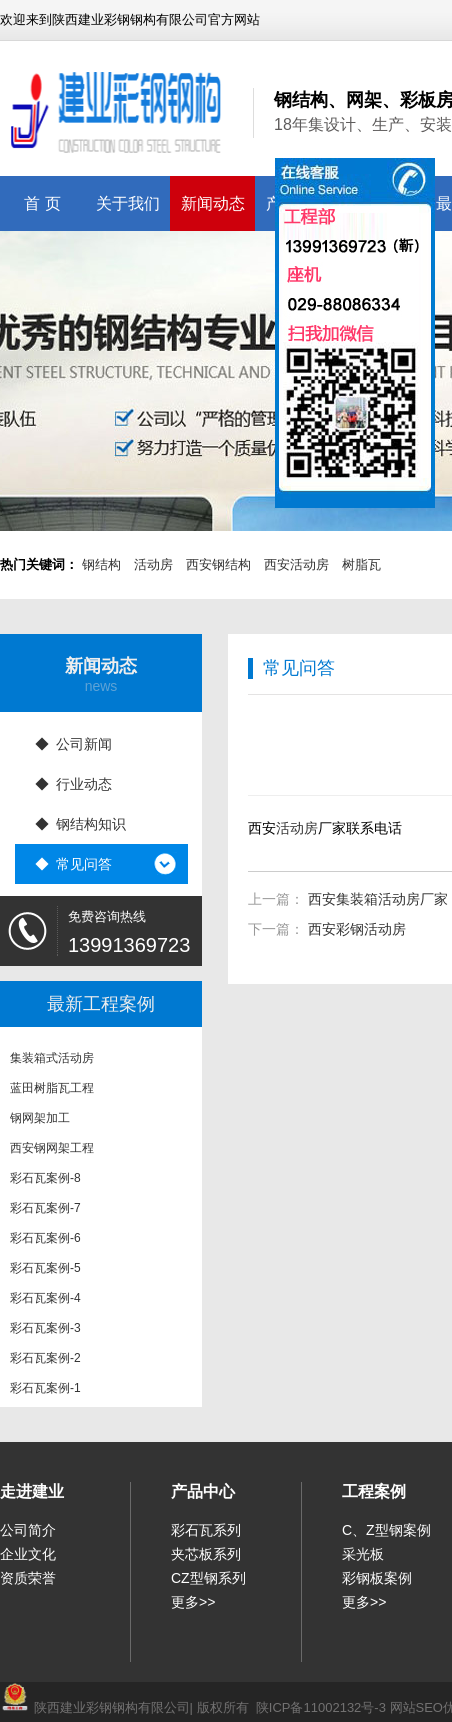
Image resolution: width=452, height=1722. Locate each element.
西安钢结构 (218, 564)
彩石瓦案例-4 (45, 1303)
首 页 (42, 203)
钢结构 (101, 564)
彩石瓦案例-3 (45, 1333)
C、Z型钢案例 (386, 1530)
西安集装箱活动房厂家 (378, 899)
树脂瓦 (361, 564)
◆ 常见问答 (74, 864)
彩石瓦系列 (206, 1530)
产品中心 (203, 1491)
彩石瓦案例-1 (45, 1393)
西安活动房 (296, 564)
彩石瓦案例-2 (45, 1363)
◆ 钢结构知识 (81, 824)
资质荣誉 (28, 1578)
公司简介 (28, 1530)
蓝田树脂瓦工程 (52, 1093)
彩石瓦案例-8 (45, 1183)
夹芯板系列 (206, 1554)
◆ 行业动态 (74, 784)
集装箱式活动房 (52, 1063)
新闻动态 (213, 203)
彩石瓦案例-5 (45, 1273)
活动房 (153, 564)
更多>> (193, 1602)
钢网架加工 (40, 1123)
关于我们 (128, 203)
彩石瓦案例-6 (45, 1243)
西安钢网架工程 (52, 1153)
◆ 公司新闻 (74, 744)
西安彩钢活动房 (357, 929)
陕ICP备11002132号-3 (321, 1707)
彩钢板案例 (377, 1578)
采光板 (363, 1554)
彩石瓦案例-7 (45, 1213)
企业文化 (28, 1554)
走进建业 (32, 1491)
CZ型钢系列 (208, 1578)
